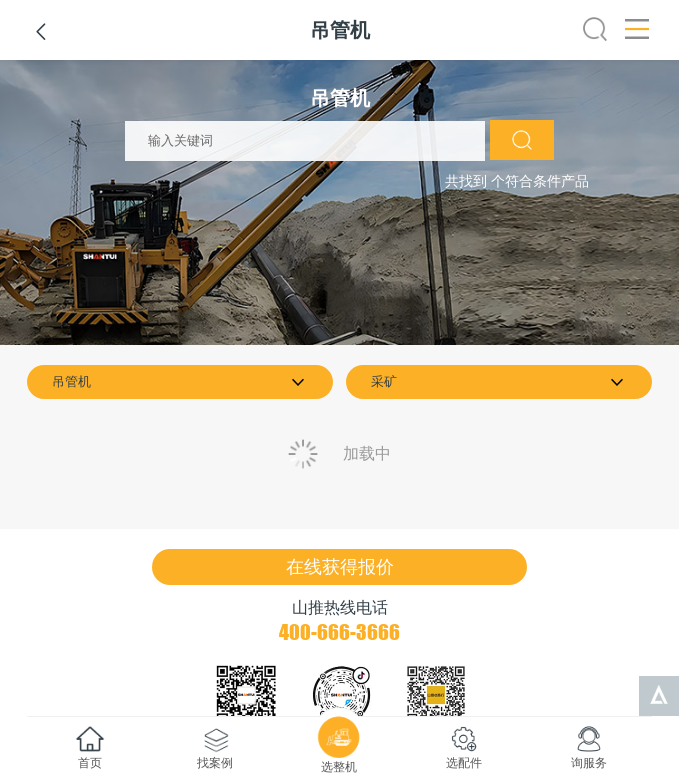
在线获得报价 (340, 567)
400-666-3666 (339, 632)
